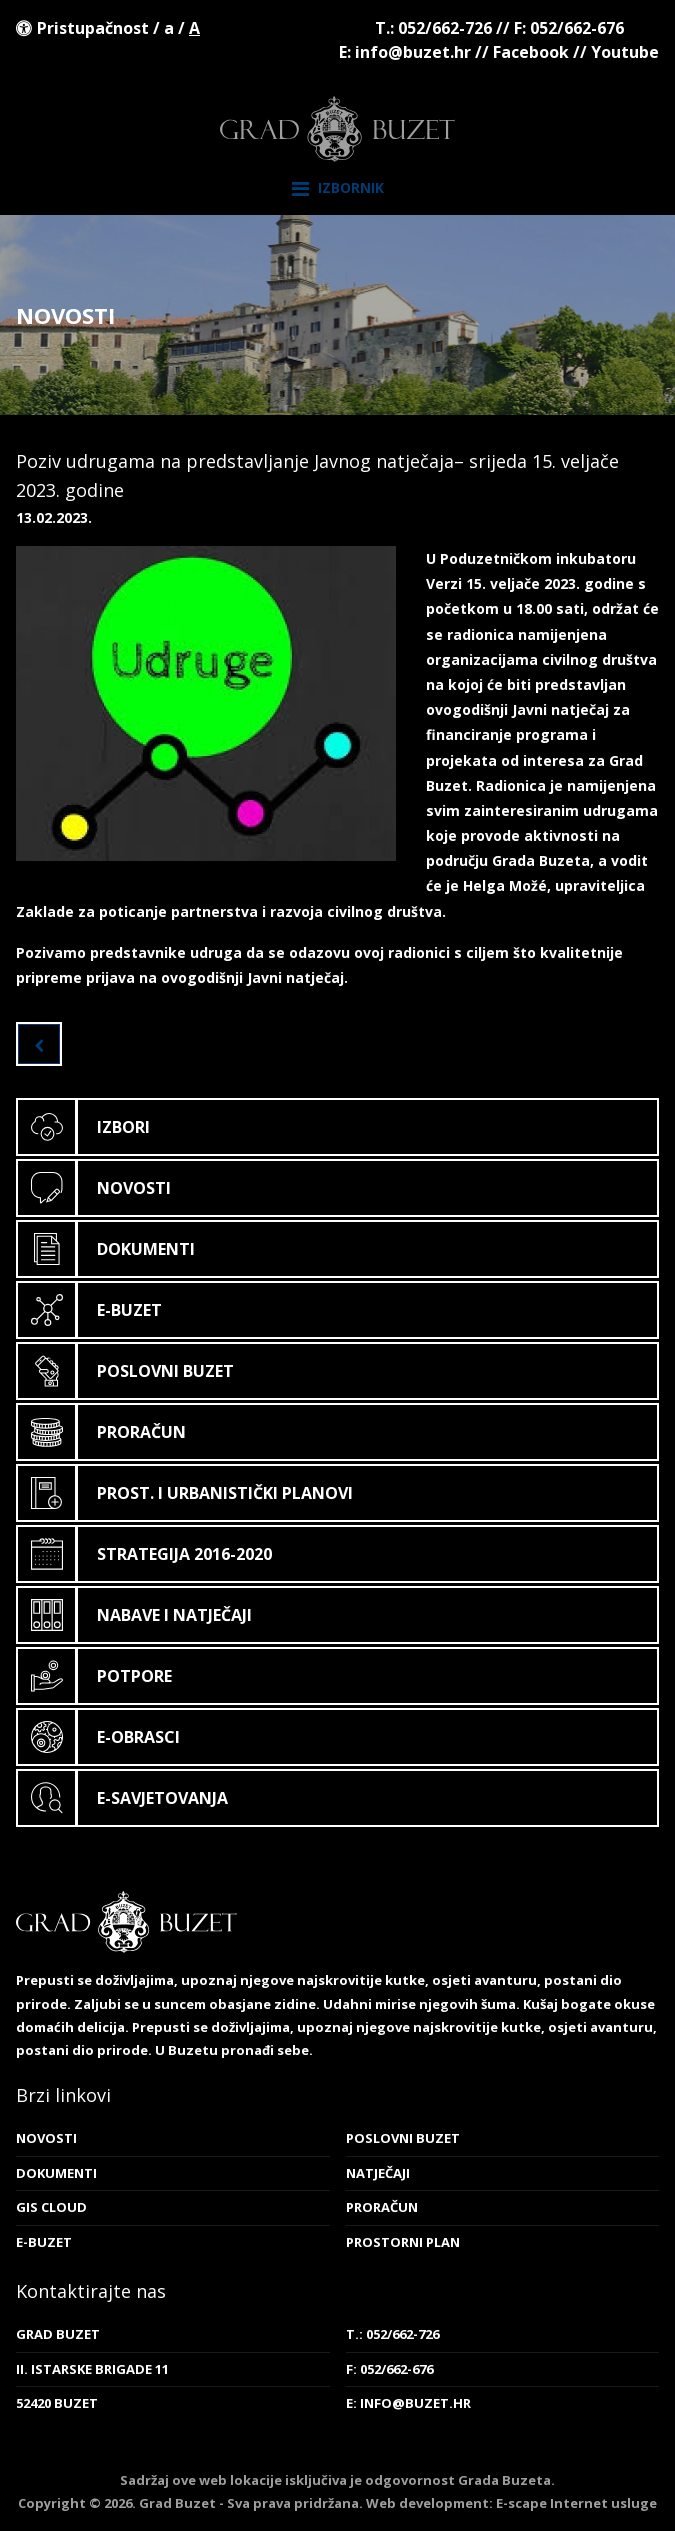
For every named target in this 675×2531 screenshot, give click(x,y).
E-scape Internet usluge (576, 2503)
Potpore (95, 1676)
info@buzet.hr (413, 52)
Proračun (102, 1432)
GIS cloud (51, 2207)
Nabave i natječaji (135, 1615)
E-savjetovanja (123, 1798)
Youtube (625, 52)
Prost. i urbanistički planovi (185, 1493)
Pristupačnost (93, 28)
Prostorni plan (403, 2242)
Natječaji (378, 2173)
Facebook (531, 52)
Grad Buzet (337, 129)
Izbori (84, 1127)
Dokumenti (106, 1249)
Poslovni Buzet (126, 1371)
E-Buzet (90, 1310)
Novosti (94, 1188)
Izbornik (338, 188)
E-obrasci (99, 1737)
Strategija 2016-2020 (145, 1554)
